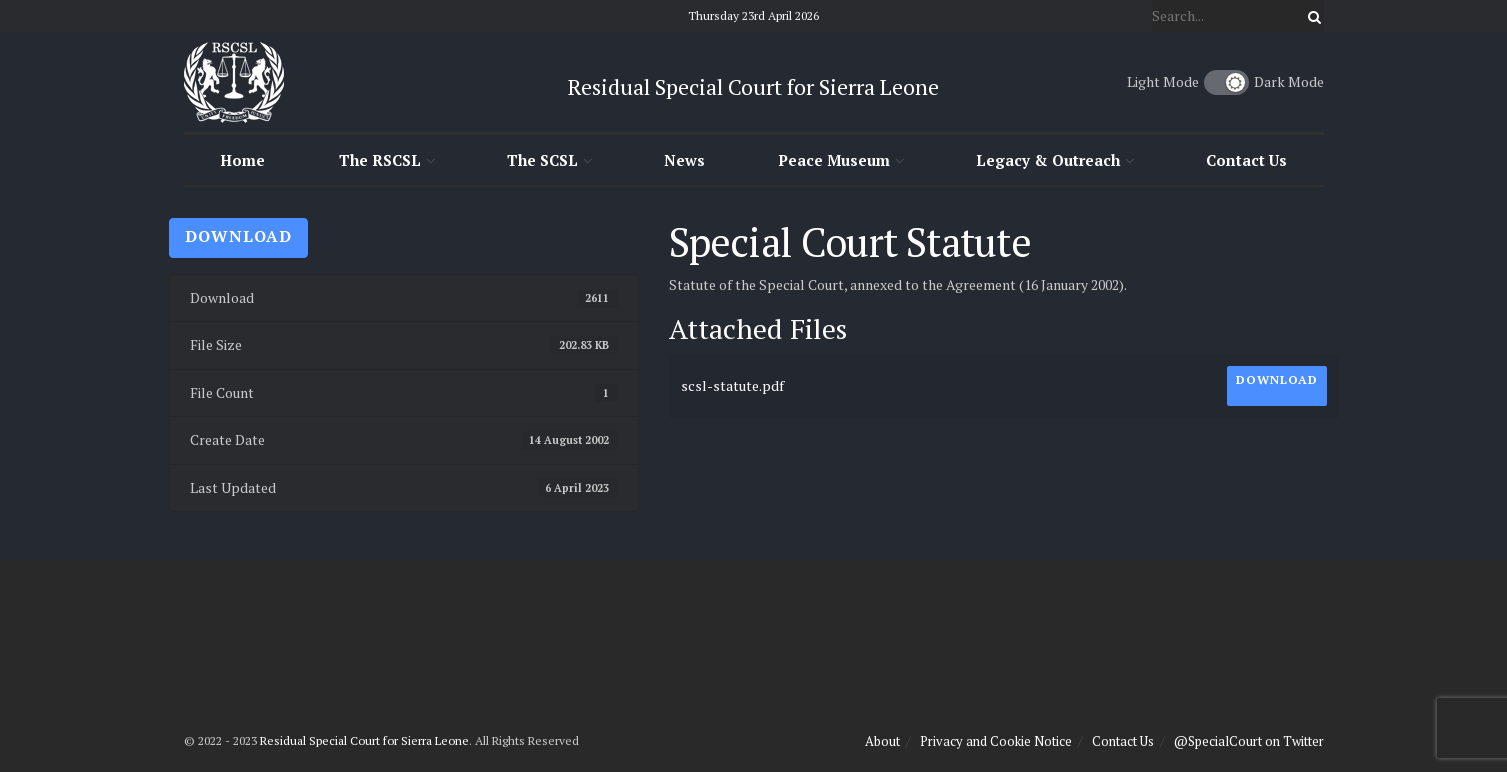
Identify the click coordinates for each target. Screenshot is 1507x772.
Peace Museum (834, 160)
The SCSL (542, 160)
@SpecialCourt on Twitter (1249, 741)
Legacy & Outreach (1048, 160)
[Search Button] (1311, 16)
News (684, 160)
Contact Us (1246, 160)
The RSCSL (380, 160)
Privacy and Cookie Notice (996, 741)
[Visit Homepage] (234, 82)
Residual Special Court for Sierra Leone (364, 740)
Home (242, 160)
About (882, 741)
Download (238, 236)
